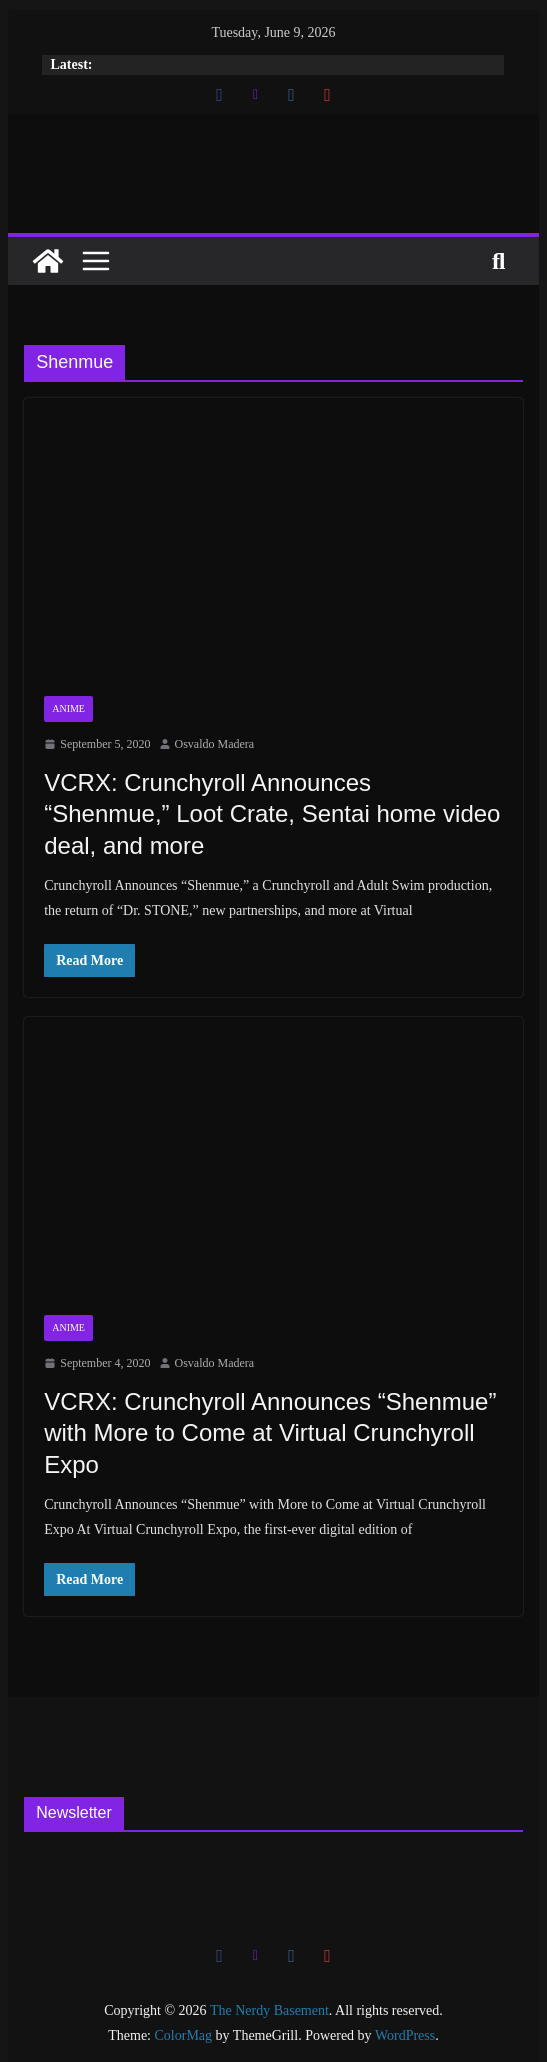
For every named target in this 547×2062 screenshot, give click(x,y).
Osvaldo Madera (215, 744)
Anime (68, 708)
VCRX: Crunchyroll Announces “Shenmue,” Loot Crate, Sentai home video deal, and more (272, 813)
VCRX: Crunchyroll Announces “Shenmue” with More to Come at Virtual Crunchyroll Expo (270, 1432)
